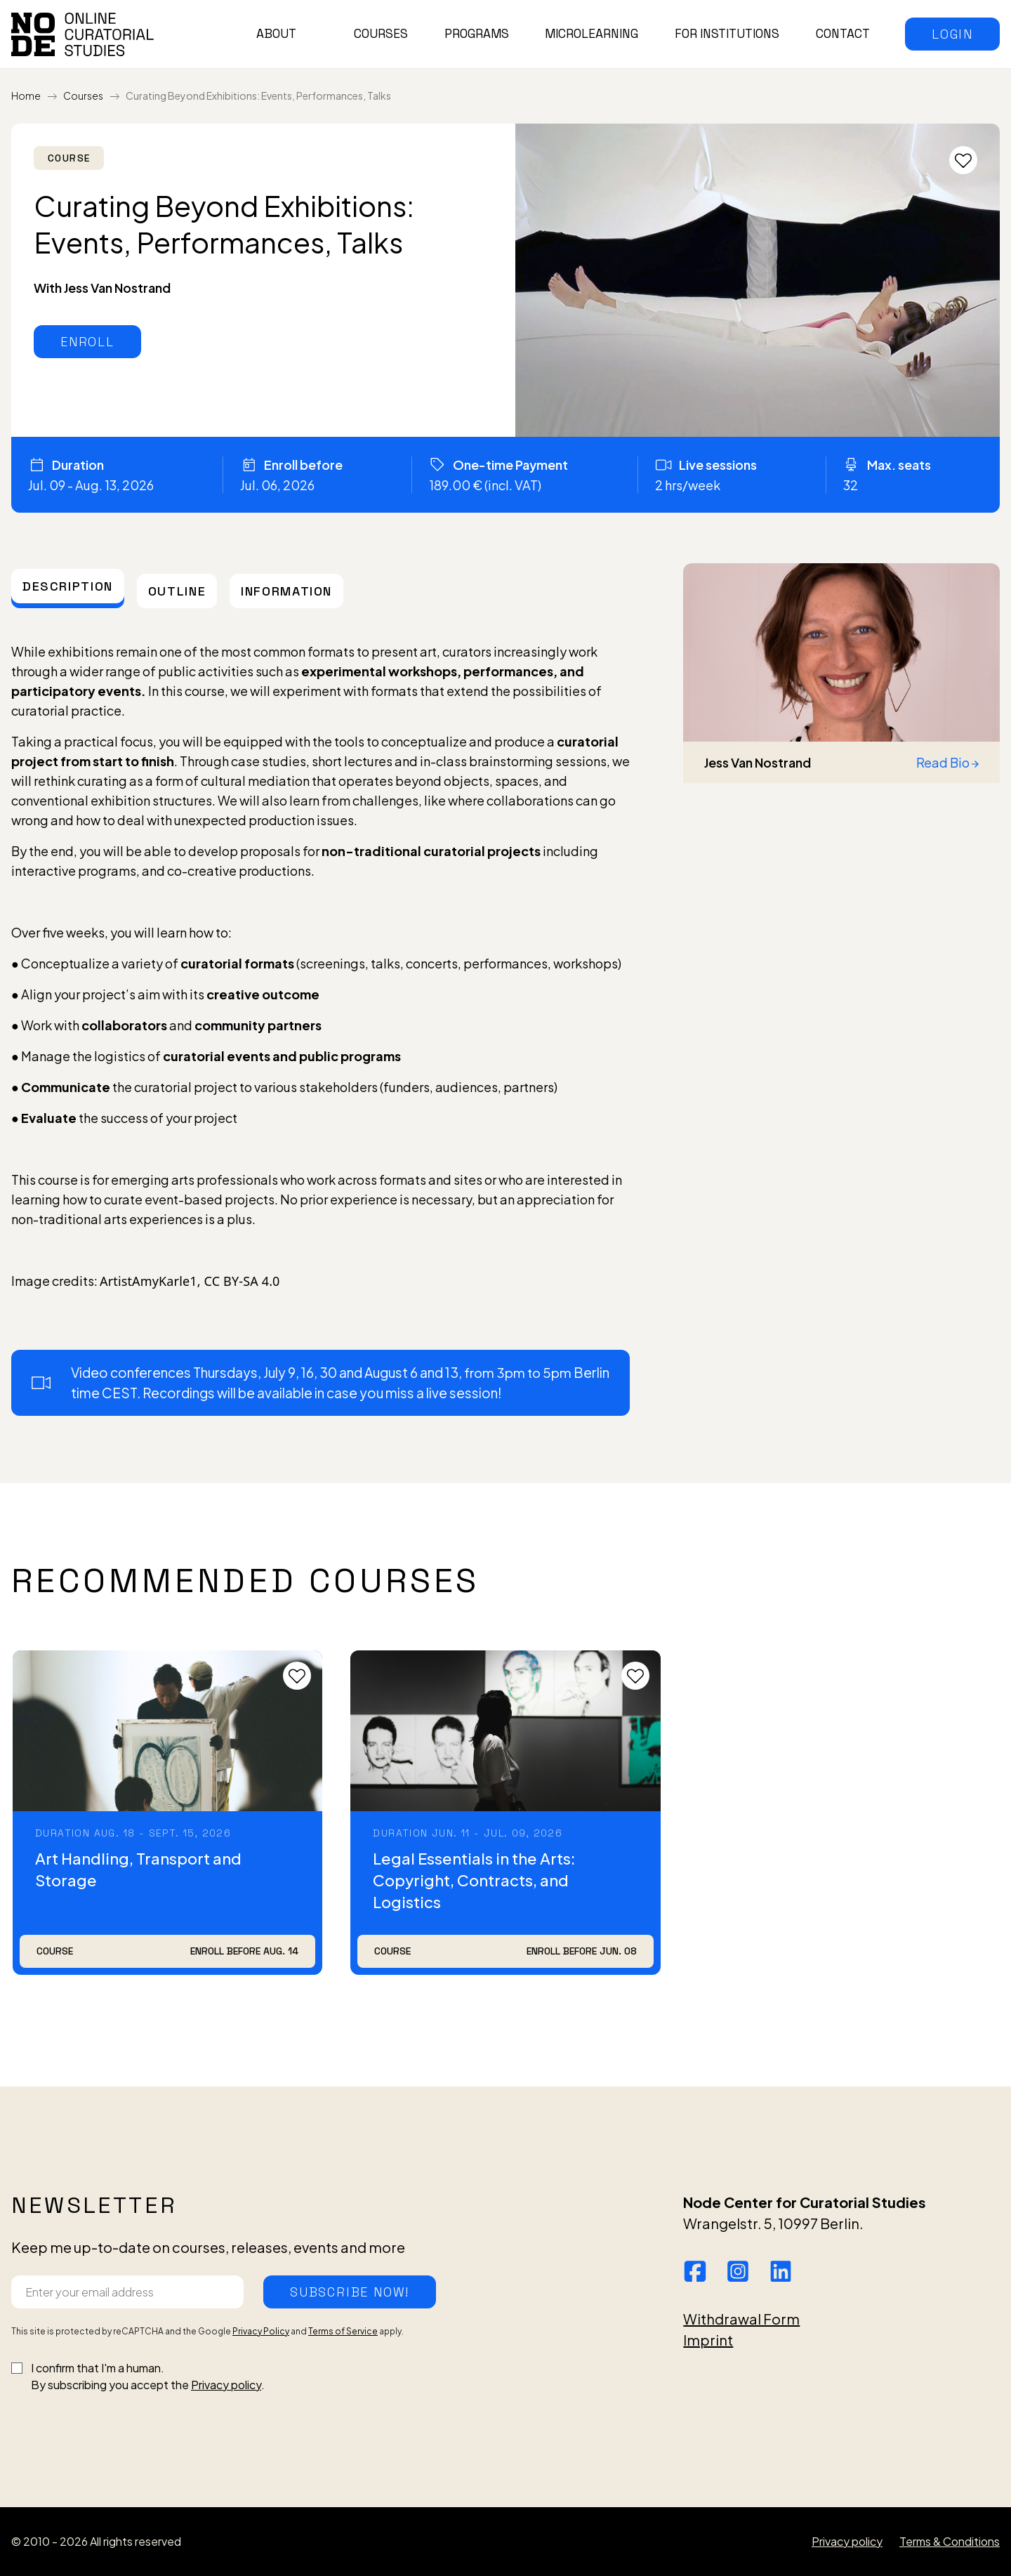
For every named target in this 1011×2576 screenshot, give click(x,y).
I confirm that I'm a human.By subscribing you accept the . (148, 2376)
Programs (476, 33)
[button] (952, 34)
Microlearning (591, 33)
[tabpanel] (320, 1023)
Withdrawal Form (741, 2318)
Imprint (708, 2339)
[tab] (67, 586)
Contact (843, 33)
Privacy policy (226, 2384)
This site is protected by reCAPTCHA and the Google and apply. (207, 2331)
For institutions (727, 33)
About (276, 33)
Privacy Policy (260, 2331)
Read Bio (947, 762)
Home (26, 95)
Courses (381, 33)
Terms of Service (343, 2331)
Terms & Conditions (949, 2541)
